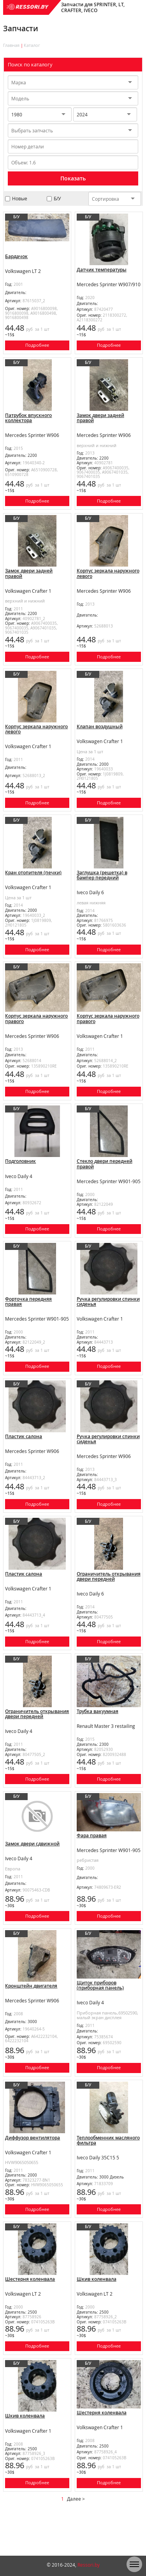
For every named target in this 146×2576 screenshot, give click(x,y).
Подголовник (20, 1178)
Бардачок (16, 256)
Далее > (76, 2544)
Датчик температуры (102, 269)
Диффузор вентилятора (32, 2174)
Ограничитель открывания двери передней (109, 1602)
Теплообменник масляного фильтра (108, 2177)
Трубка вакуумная (97, 1739)
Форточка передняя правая (28, 1321)
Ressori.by (88, 2565)
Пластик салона (23, 1459)
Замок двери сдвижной (32, 1874)
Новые (19, 198)
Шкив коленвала (96, 2318)
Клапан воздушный (100, 735)
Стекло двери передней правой (104, 1181)
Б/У (57, 198)
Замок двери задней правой (100, 420)
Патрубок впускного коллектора (28, 420)
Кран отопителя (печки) (33, 883)
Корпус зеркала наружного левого (108, 579)
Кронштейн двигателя (31, 2020)
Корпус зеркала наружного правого (36, 1033)
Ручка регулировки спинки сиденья (108, 1321)
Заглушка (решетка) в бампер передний (102, 886)
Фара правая (92, 1866)
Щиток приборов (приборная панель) (100, 2019)
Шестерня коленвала (30, 2318)
